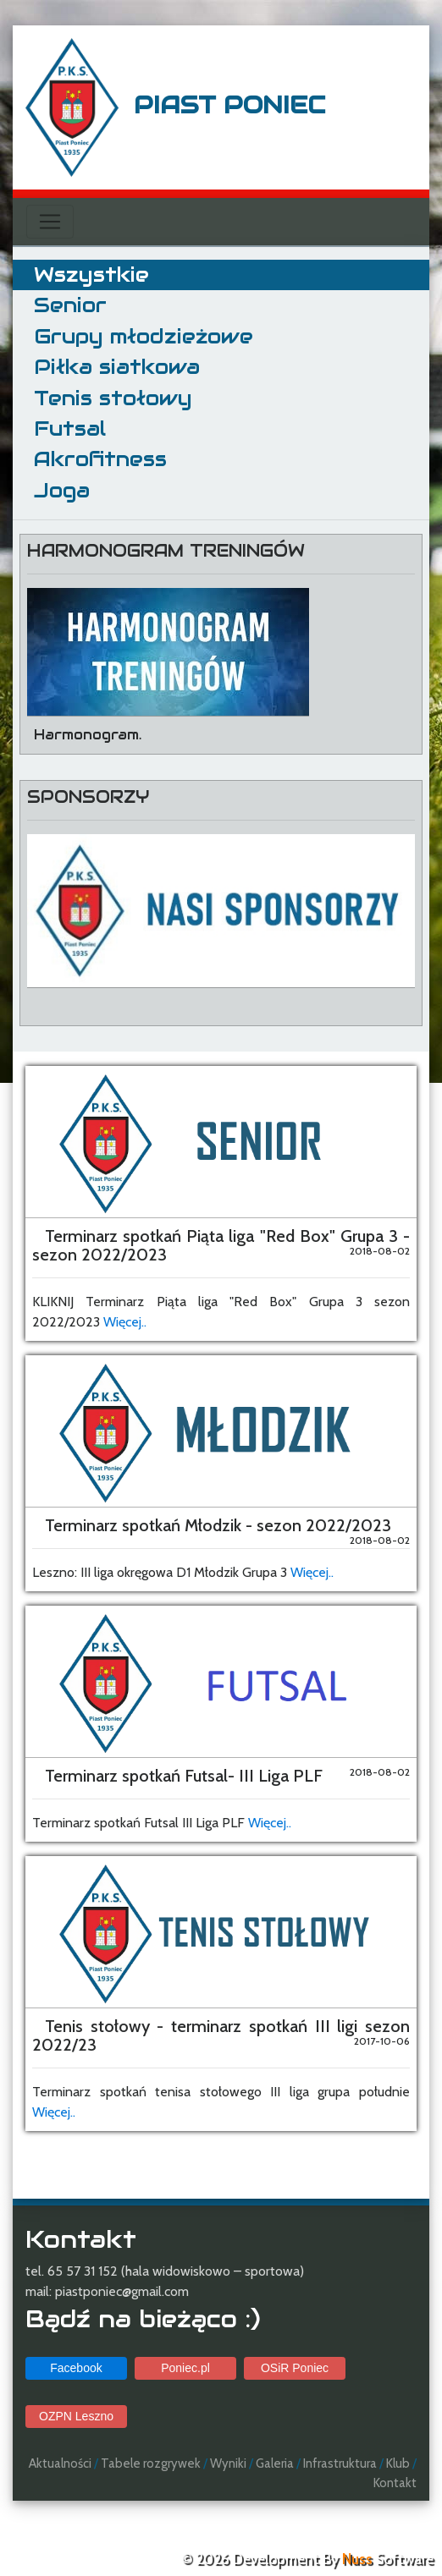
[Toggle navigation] (50, 222)
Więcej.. (124, 1322)
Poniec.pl (185, 2368)
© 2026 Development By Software (307, 2559)
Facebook (76, 2368)
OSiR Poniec (295, 2368)
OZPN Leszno (76, 2416)
